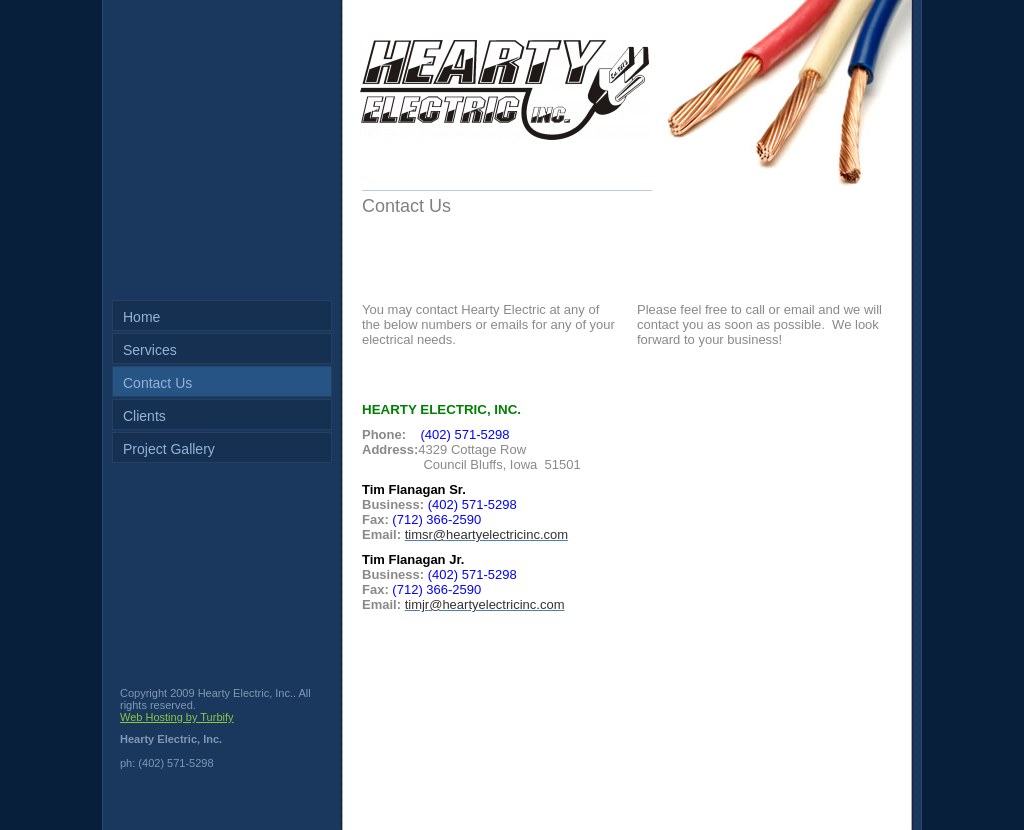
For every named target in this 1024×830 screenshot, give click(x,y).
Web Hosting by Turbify (177, 717)
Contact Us (157, 383)
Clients (144, 416)
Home (141, 317)
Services (150, 350)
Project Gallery (169, 449)
